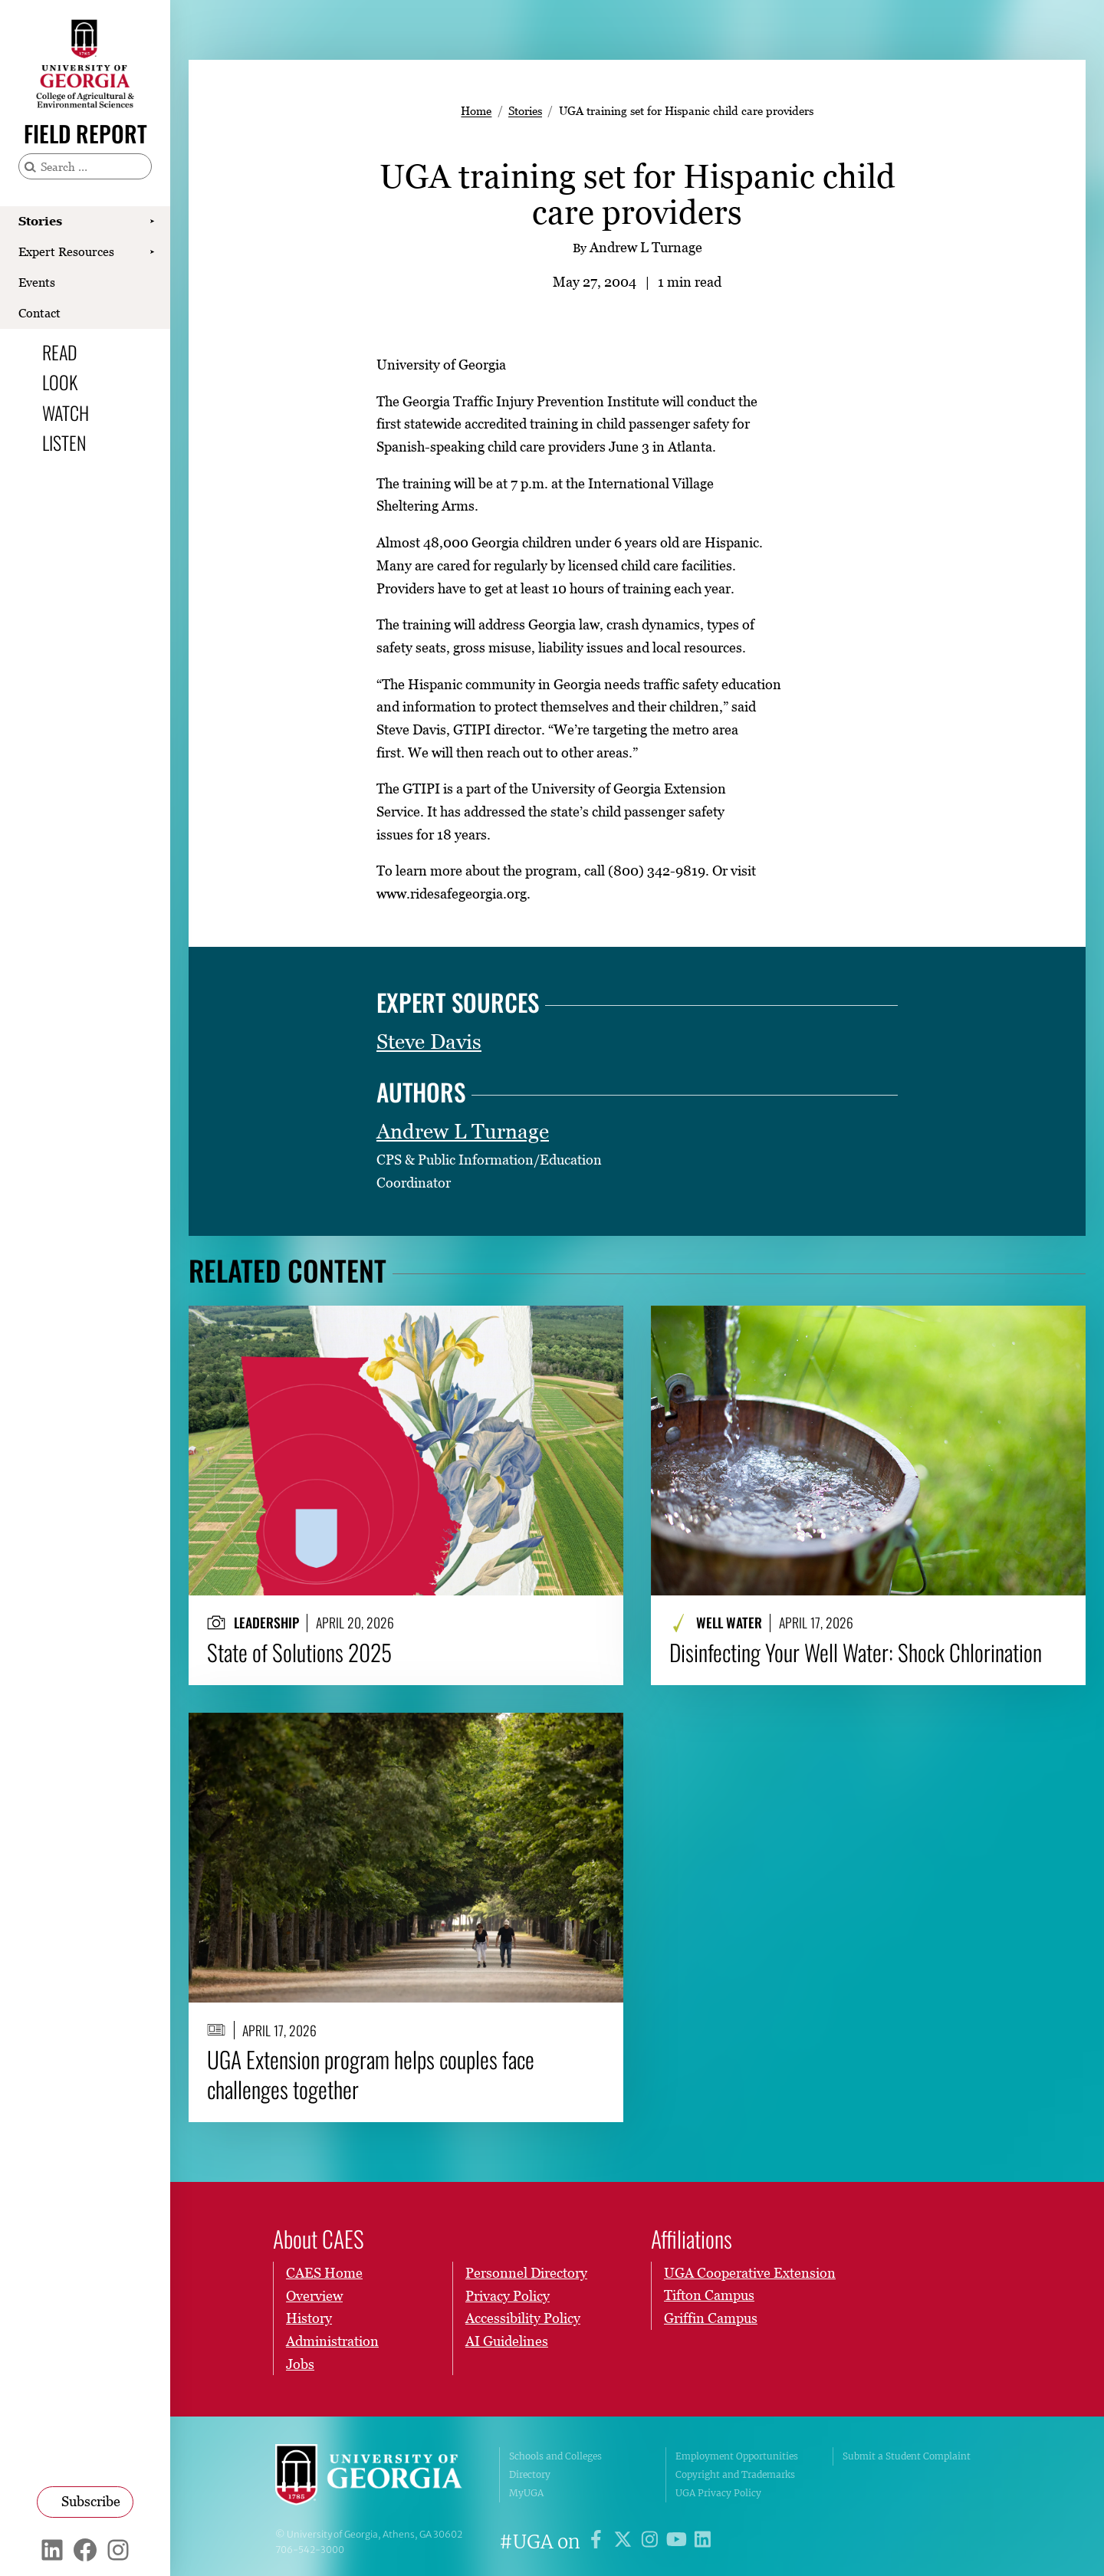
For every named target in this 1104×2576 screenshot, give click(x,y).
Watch (65, 412)
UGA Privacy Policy (718, 2493)
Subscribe (90, 2501)
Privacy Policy (507, 2295)
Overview (314, 2295)
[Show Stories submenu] (151, 221)
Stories (40, 221)
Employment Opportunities (736, 2456)
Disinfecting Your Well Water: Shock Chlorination (855, 1652)
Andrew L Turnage (462, 1131)
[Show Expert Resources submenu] (151, 252)
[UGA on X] (625, 2542)
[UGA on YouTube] (678, 2542)
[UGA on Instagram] (652, 2542)
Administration (332, 2341)
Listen (64, 442)
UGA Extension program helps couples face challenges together (370, 2074)
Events (36, 282)
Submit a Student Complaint (907, 2456)
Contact (39, 313)
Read (59, 352)
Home (476, 110)
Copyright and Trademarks (735, 2474)
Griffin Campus (710, 2318)
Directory (529, 2474)
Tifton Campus (709, 2295)
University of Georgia (375, 2474)
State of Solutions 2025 (299, 1652)
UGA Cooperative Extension (750, 2273)
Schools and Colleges (555, 2456)
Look (59, 382)
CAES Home (324, 2273)
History (309, 2318)
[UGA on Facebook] (598, 2542)
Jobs (300, 2363)
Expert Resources (66, 251)
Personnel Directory (526, 2273)
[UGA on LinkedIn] (703, 2542)
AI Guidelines (506, 2341)
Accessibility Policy (522, 2318)
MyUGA (526, 2493)
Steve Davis (428, 1041)
